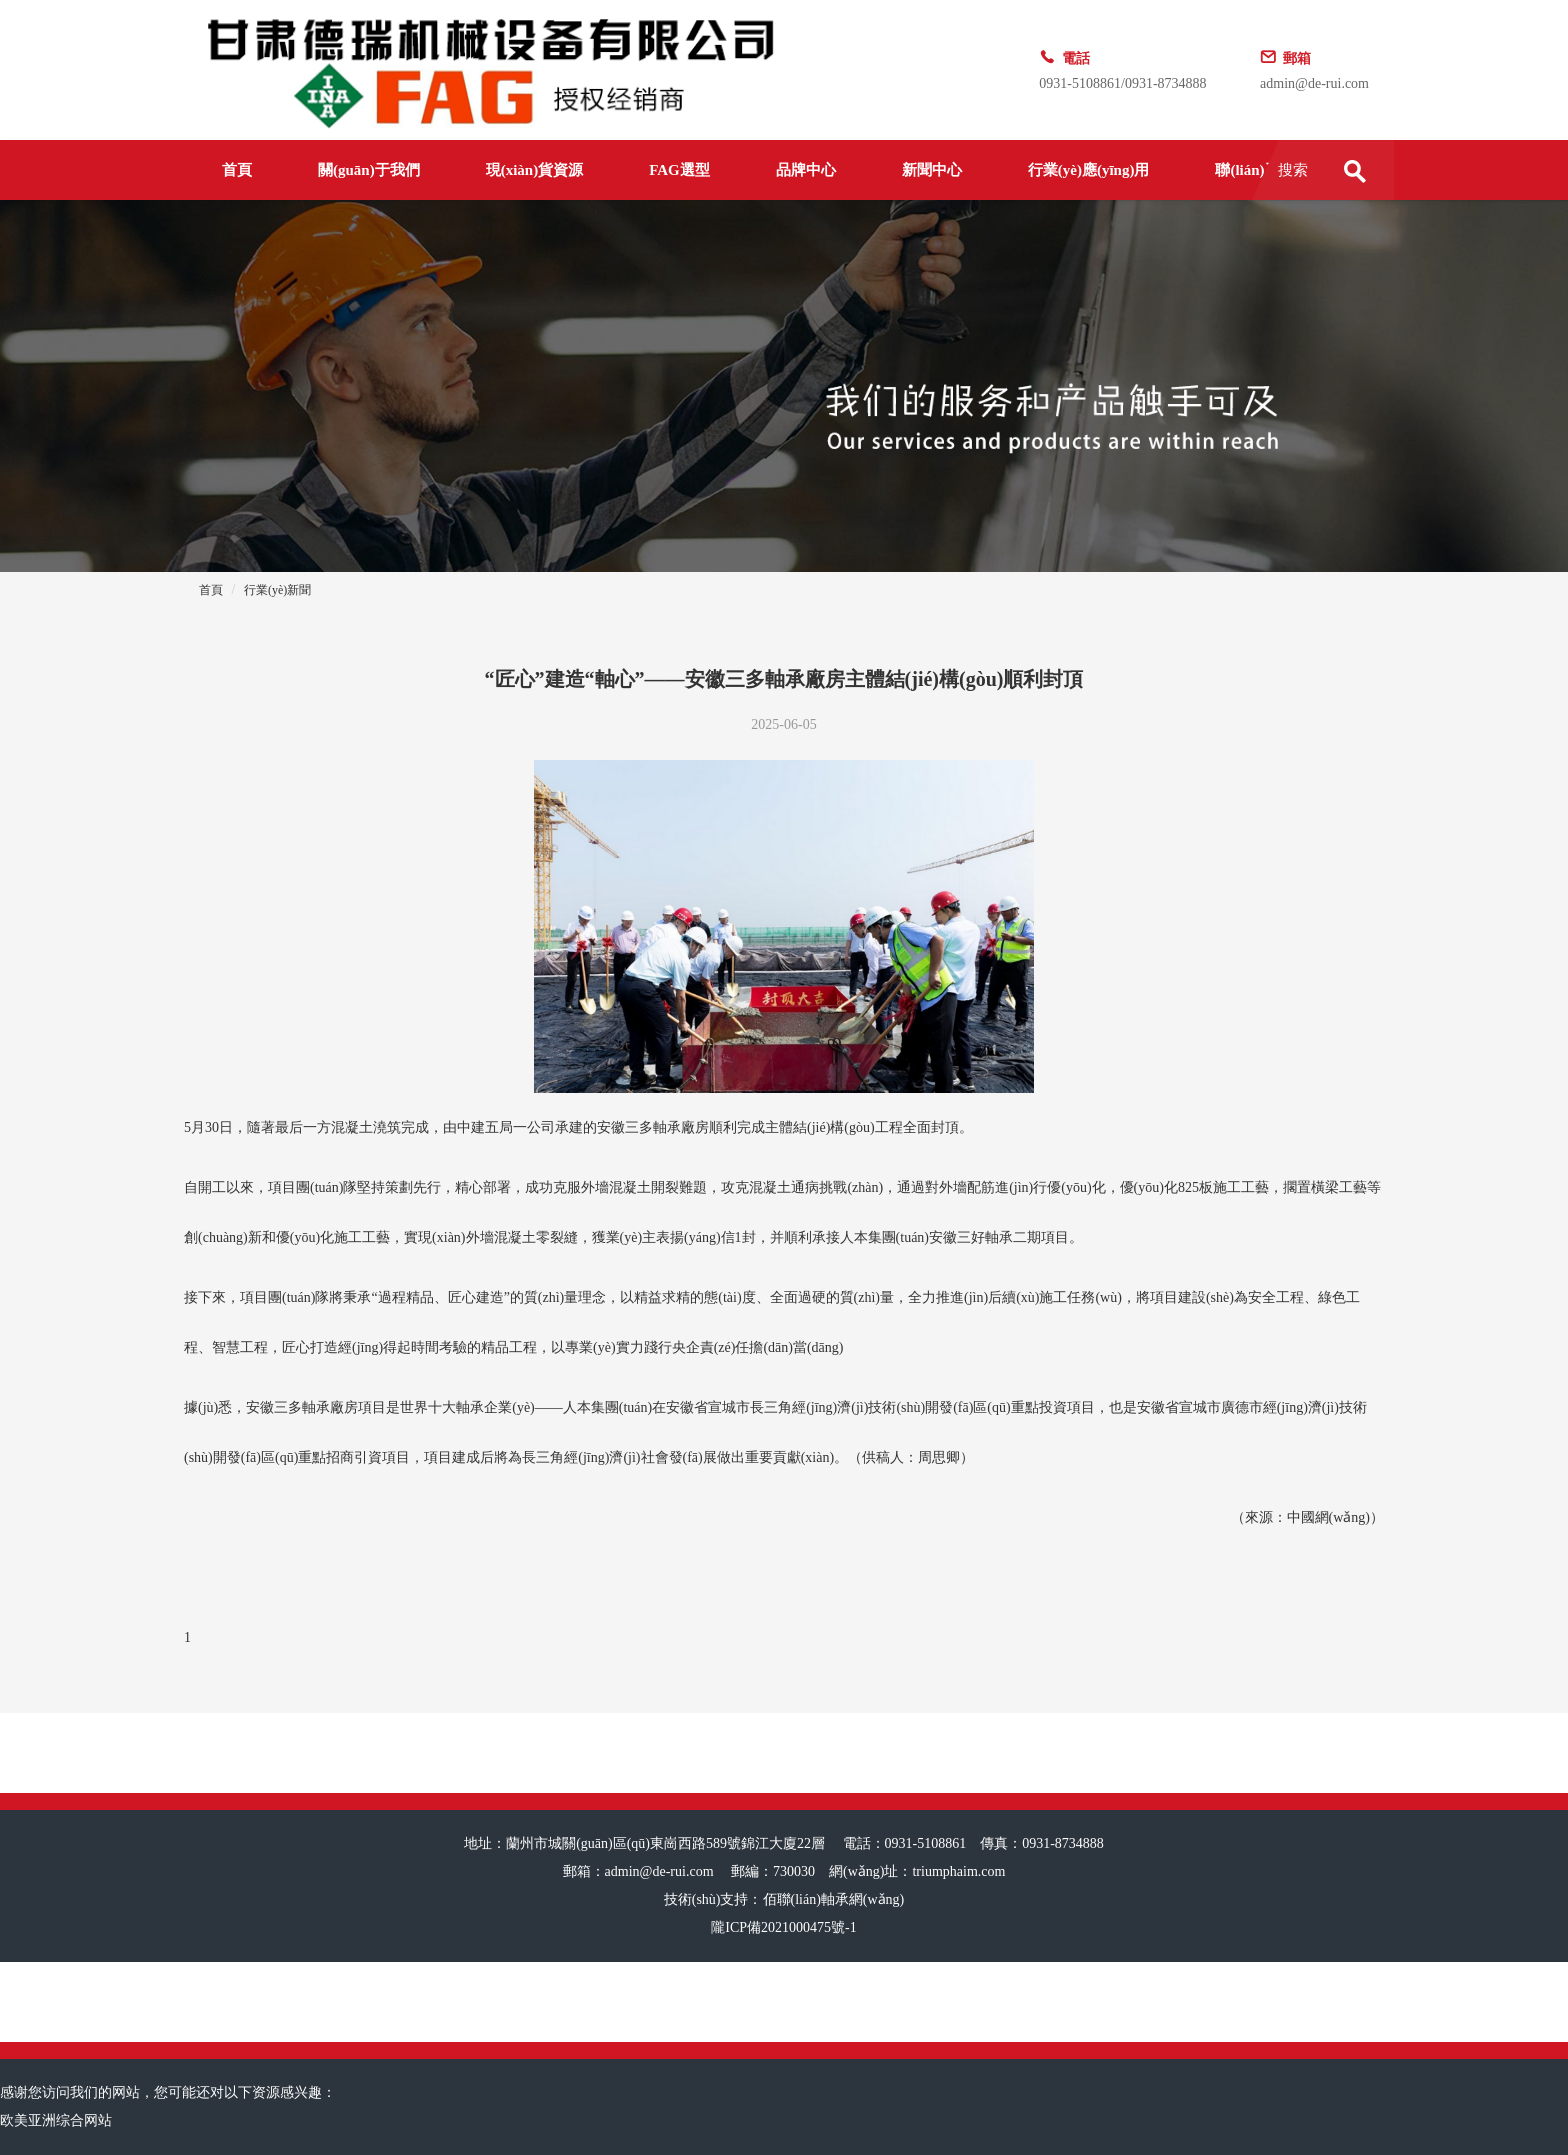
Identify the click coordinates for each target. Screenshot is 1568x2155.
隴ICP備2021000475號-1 (783, 1927)
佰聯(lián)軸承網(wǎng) (834, 1899)
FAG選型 (679, 170)
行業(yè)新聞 (277, 590)
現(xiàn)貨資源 (535, 170)
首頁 (237, 170)
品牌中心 (806, 170)
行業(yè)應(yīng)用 (1089, 170)
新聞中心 (932, 170)
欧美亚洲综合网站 (56, 2120)
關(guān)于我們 (369, 170)
